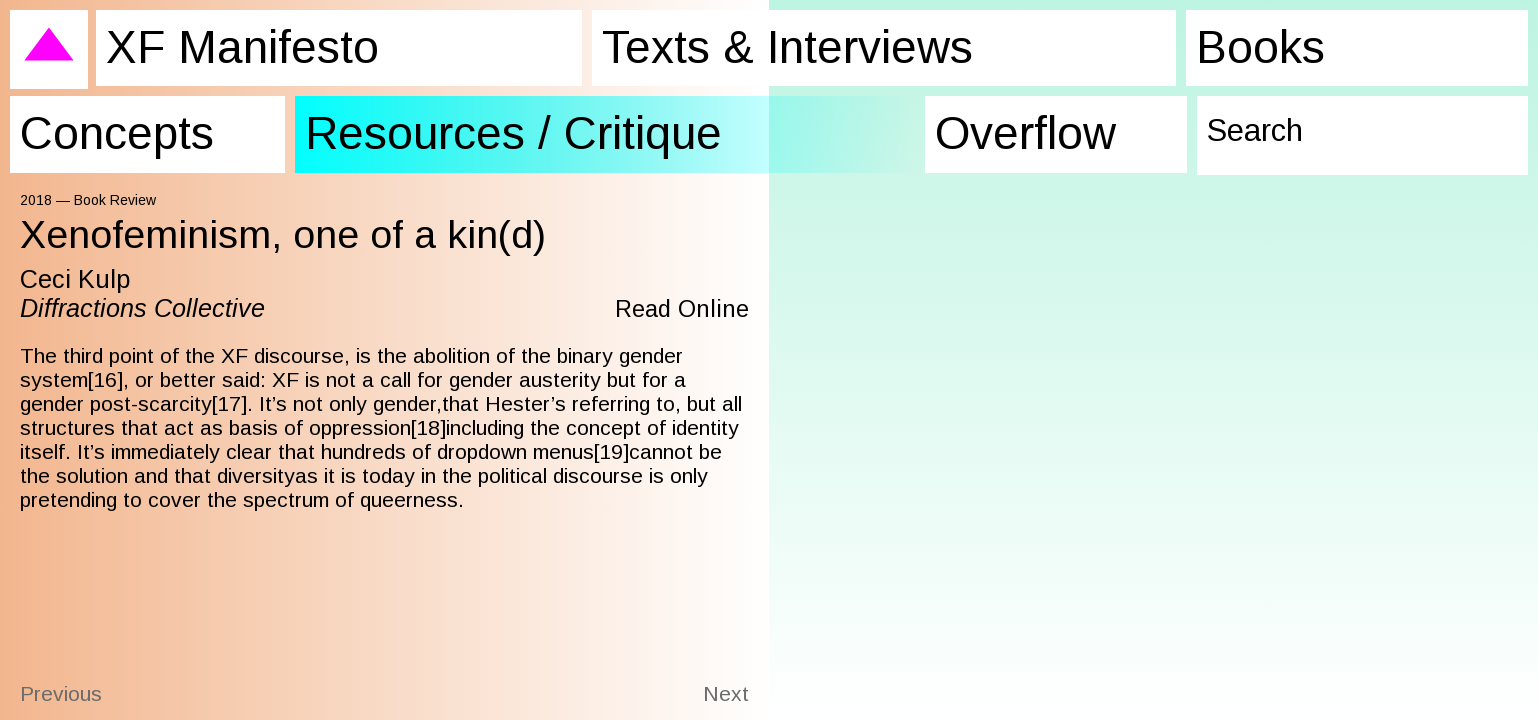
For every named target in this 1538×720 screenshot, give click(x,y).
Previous (61, 693)
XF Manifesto (225, 43)
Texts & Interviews (761, 43)
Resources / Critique (480, 121)
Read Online (677, 308)
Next (726, 693)
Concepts (104, 121)
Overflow (1017, 121)
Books (1235, 43)
